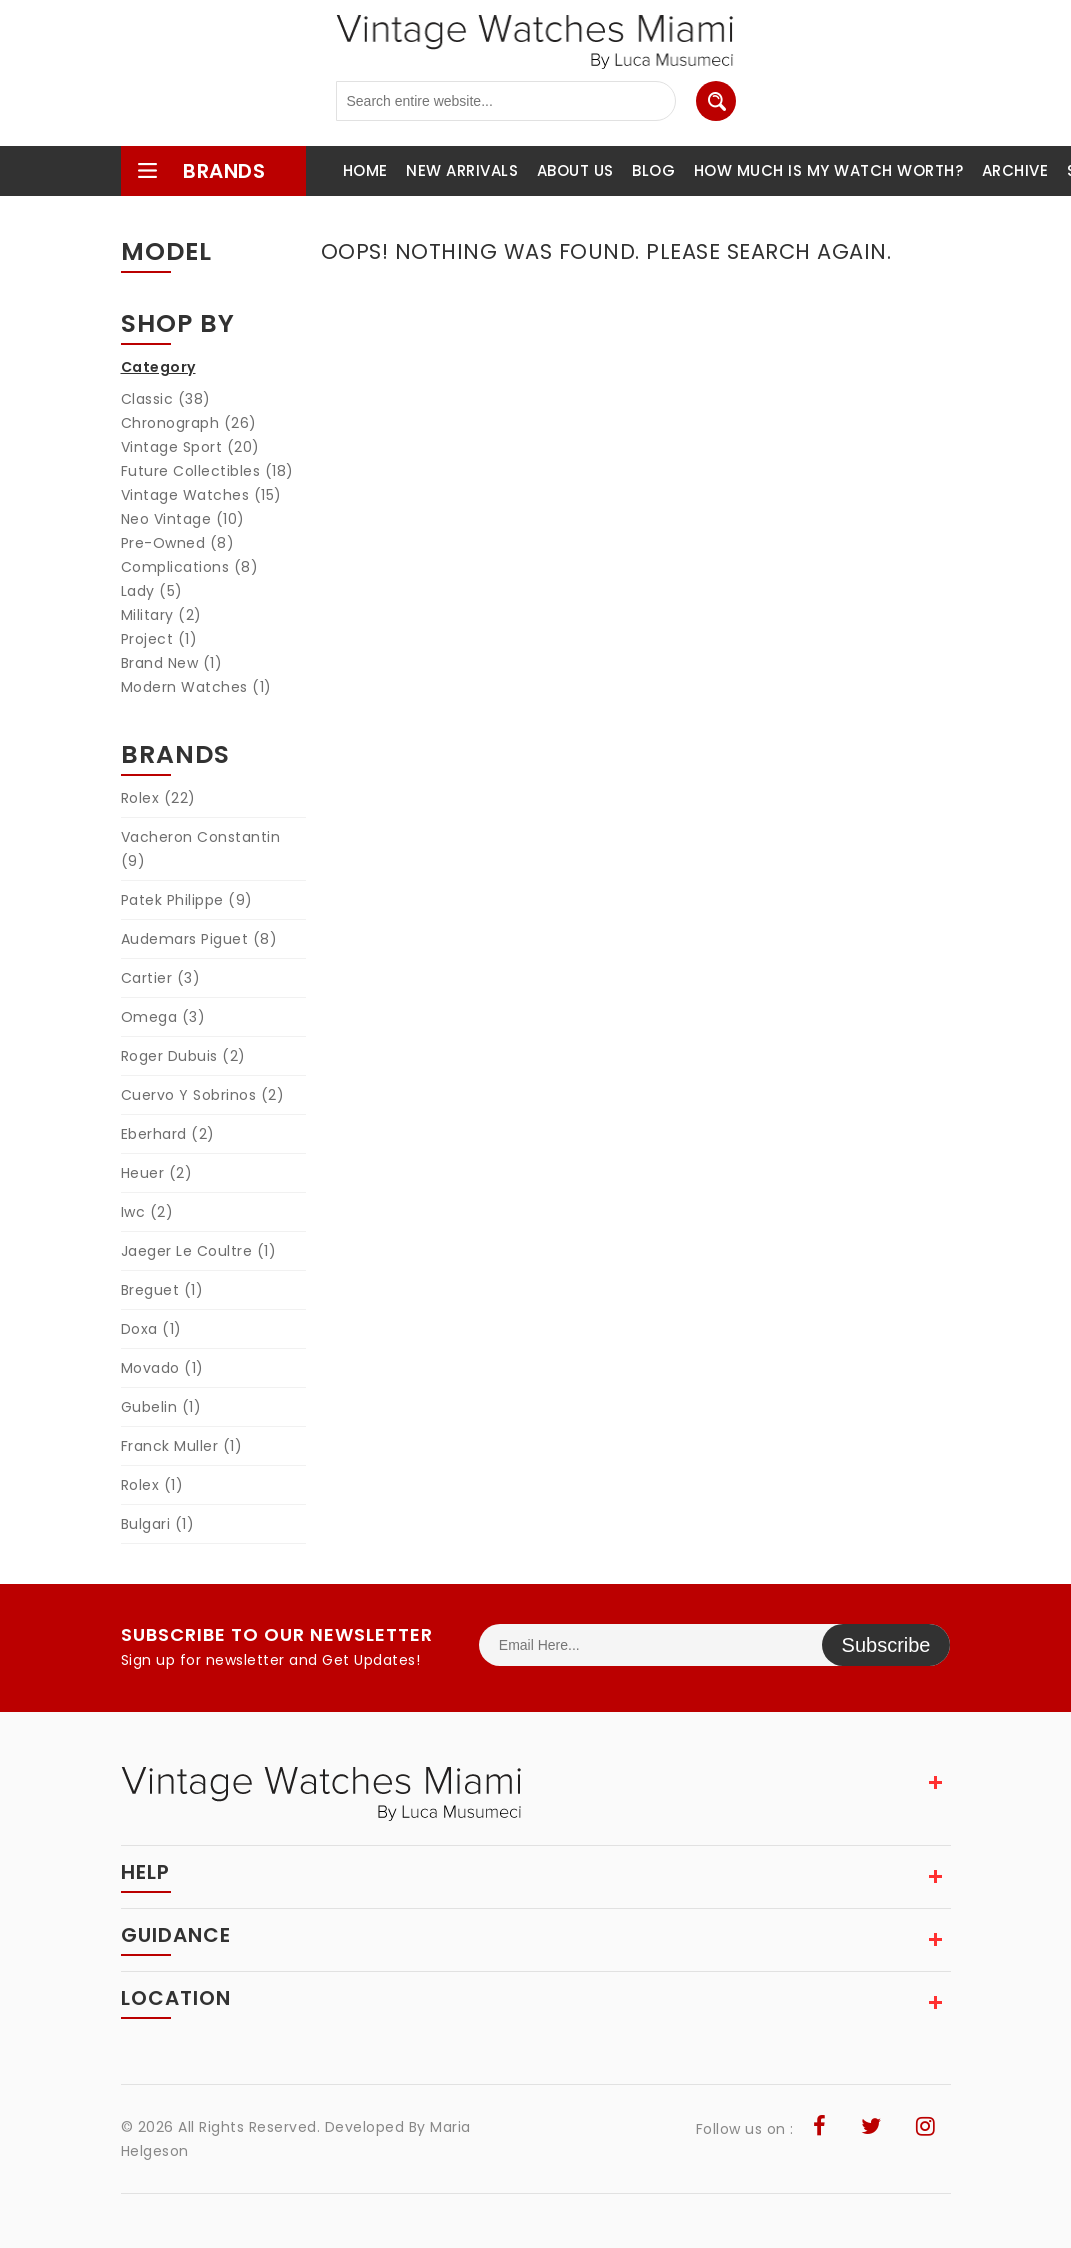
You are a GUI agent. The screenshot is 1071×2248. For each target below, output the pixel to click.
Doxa (151, 1329)
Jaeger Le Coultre (199, 1251)
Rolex (158, 798)
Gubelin (161, 1407)
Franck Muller (182, 1446)
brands (201, 171)
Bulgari (158, 1524)
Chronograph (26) (189, 423)
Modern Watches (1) (196, 687)
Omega (163, 1017)
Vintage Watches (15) (201, 495)
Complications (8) (190, 567)
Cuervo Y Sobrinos (203, 1095)
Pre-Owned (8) (178, 543)
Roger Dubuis (183, 1056)
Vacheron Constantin (201, 849)
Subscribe (886, 1645)
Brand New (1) (172, 663)
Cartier (161, 978)
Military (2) (161, 615)
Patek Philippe (187, 900)
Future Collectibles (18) (207, 471)
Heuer (157, 1173)
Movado (162, 1368)
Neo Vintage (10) (183, 519)
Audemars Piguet (199, 939)
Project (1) (159, 639)
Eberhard (168, 1134)
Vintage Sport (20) (190, 447)
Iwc (147, 1212)
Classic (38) (166, 399)
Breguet (162, 1290)
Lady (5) (152, 591)
